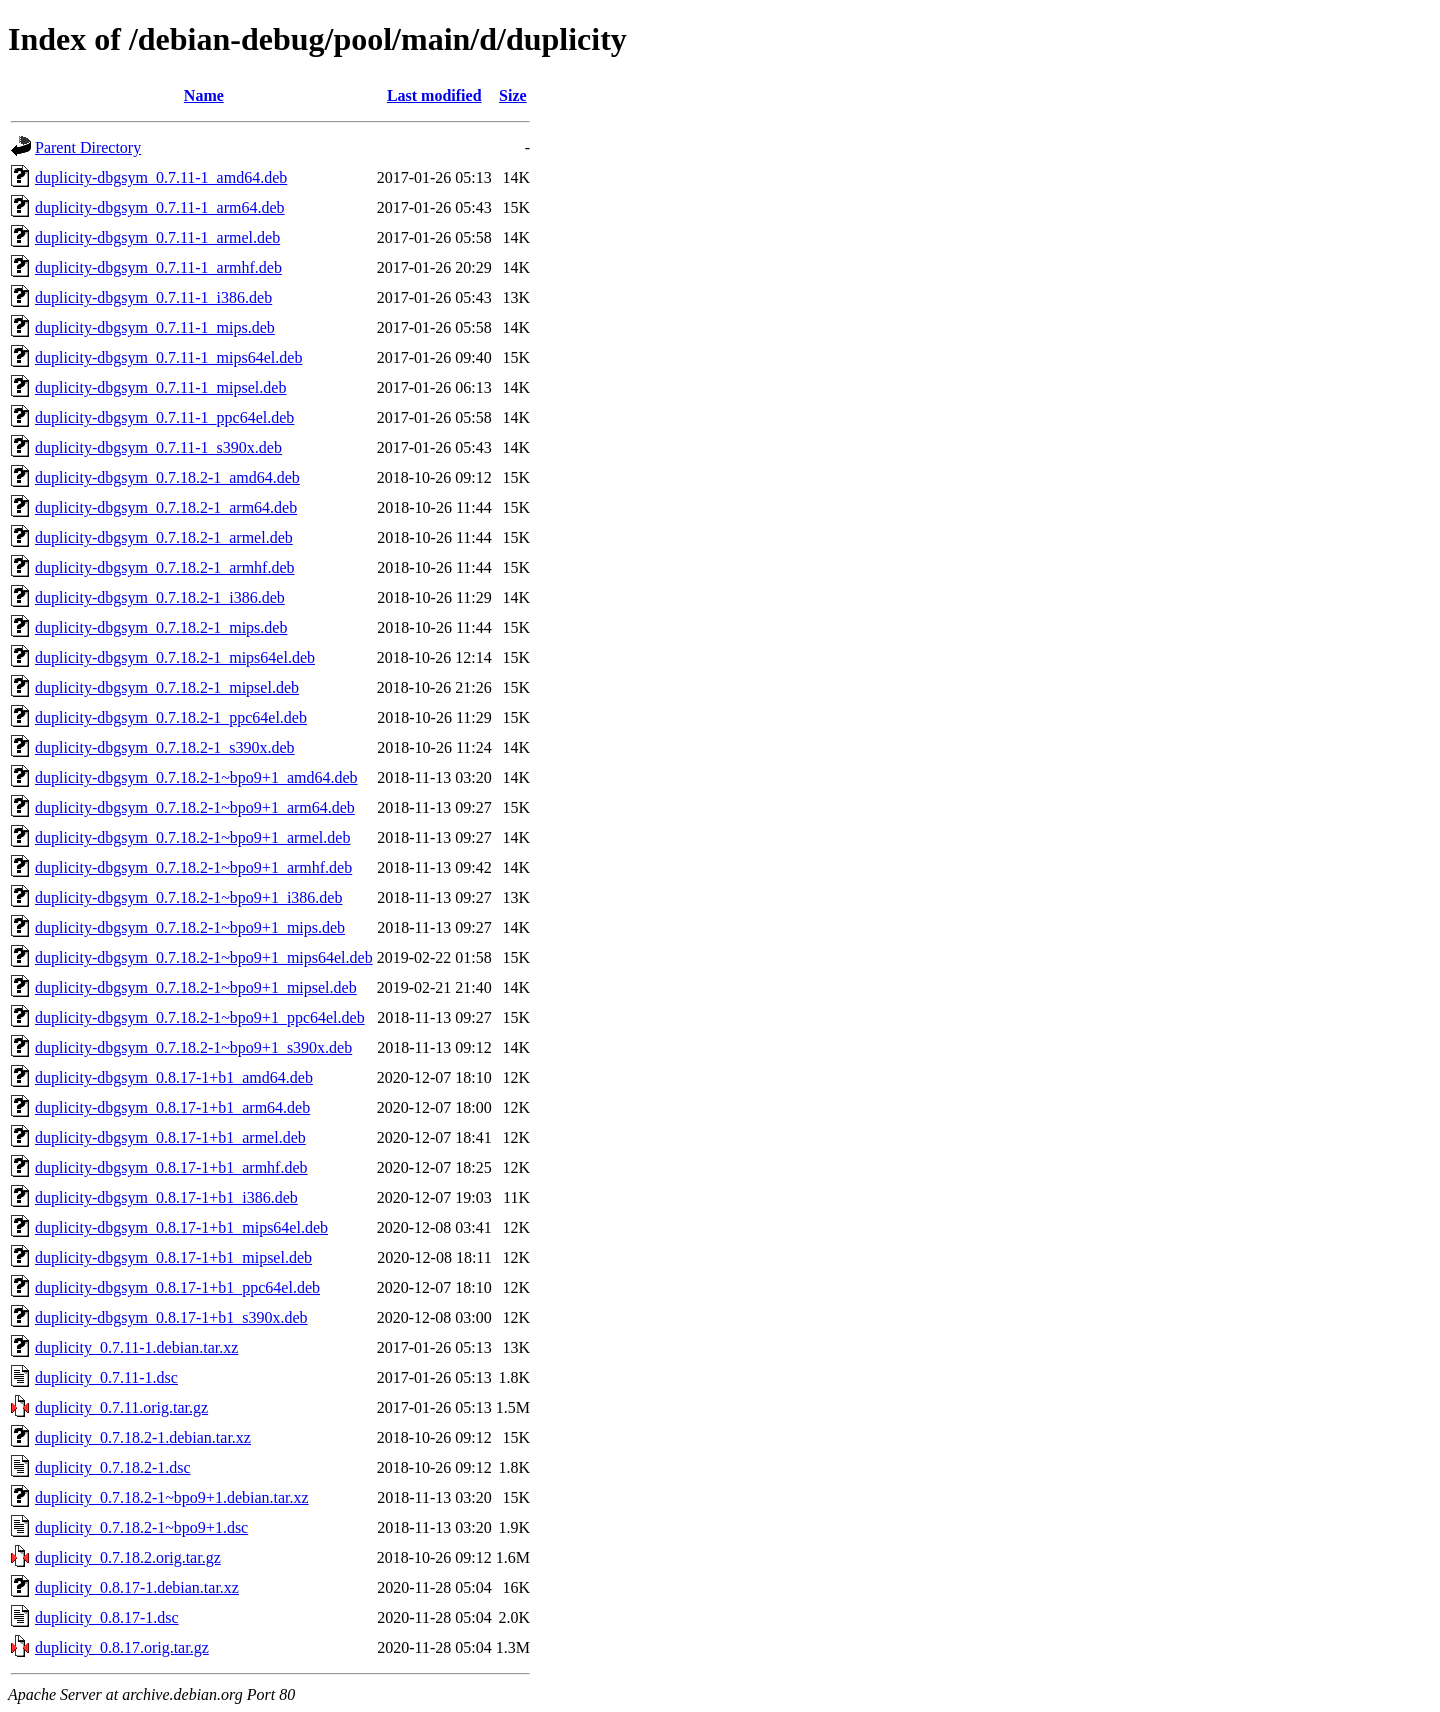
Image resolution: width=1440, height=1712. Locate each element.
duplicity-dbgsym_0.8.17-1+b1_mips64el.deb (181, 1227)
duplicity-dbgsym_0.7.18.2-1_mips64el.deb (175, 657)
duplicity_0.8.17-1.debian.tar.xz (137, 1587)
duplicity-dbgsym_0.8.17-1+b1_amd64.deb (174, 1077)
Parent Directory (88, 147)
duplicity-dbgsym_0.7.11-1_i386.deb (153, 297)
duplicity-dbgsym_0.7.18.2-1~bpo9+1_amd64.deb (196, 777)
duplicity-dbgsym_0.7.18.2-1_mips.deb (161, 627)
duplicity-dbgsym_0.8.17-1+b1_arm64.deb (172, 1107)
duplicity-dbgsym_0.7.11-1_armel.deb (157, 237)
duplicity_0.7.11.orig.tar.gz (121, 1407)
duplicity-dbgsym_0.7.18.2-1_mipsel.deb (167, 687)
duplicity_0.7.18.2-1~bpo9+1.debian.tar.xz (172, 1497)
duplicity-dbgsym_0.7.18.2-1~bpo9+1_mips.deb (190, 927)
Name (204, 95)
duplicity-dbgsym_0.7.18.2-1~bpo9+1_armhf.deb (193, 867)
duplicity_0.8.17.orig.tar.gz (122, 1647)
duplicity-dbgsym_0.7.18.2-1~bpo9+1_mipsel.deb (196, 987)
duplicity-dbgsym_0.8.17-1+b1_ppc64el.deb (177, 1287)
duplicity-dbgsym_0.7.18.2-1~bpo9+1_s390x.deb (193, 1047)
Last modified (434, 95)
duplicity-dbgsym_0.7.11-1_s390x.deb (158, 447)
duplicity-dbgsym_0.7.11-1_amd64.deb (161, 177)
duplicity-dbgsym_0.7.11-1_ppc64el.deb (164, 417)
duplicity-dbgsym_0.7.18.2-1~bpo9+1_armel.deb (192, 837)
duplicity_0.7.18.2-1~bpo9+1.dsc (141, 1527)
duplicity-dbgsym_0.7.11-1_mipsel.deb (160, 387)
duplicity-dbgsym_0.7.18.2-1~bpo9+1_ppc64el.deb (200, 1017)
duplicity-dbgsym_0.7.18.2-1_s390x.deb (165, 747)
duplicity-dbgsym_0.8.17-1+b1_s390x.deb (171, 1317)
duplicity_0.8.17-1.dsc (107, 1617)
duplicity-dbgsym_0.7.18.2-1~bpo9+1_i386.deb (188, 897)
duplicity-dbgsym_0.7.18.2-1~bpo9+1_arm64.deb (195, 807)
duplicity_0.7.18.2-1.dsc (113, 1467)
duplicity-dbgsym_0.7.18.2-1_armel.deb (164, 537)
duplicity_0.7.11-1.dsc (106, 1377)
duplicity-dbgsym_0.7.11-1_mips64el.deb (168, 357)
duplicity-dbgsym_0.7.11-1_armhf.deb (158, 267)
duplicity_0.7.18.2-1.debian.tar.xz (143, 1437)
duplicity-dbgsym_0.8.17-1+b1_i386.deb (166, 1197)
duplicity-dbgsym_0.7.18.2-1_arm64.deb (166, 507)
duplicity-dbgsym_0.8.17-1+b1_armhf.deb (171, 1167)
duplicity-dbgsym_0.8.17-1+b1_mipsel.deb (173, 1257)
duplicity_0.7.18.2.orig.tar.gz (128, 1557)
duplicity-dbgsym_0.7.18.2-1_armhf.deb (165, 567)
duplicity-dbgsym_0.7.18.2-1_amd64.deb (167, 477)
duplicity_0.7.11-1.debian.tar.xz (136, 1347)
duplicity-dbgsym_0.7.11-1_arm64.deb (160, 207)
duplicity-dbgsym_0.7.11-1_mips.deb (155, 327)
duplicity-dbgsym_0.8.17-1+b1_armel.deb (170, 1137)
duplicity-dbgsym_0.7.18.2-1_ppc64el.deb (171, 717)
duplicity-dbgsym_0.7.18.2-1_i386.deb (160, 597)
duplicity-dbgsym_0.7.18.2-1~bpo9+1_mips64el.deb (204, 957)
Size (513, 95)
